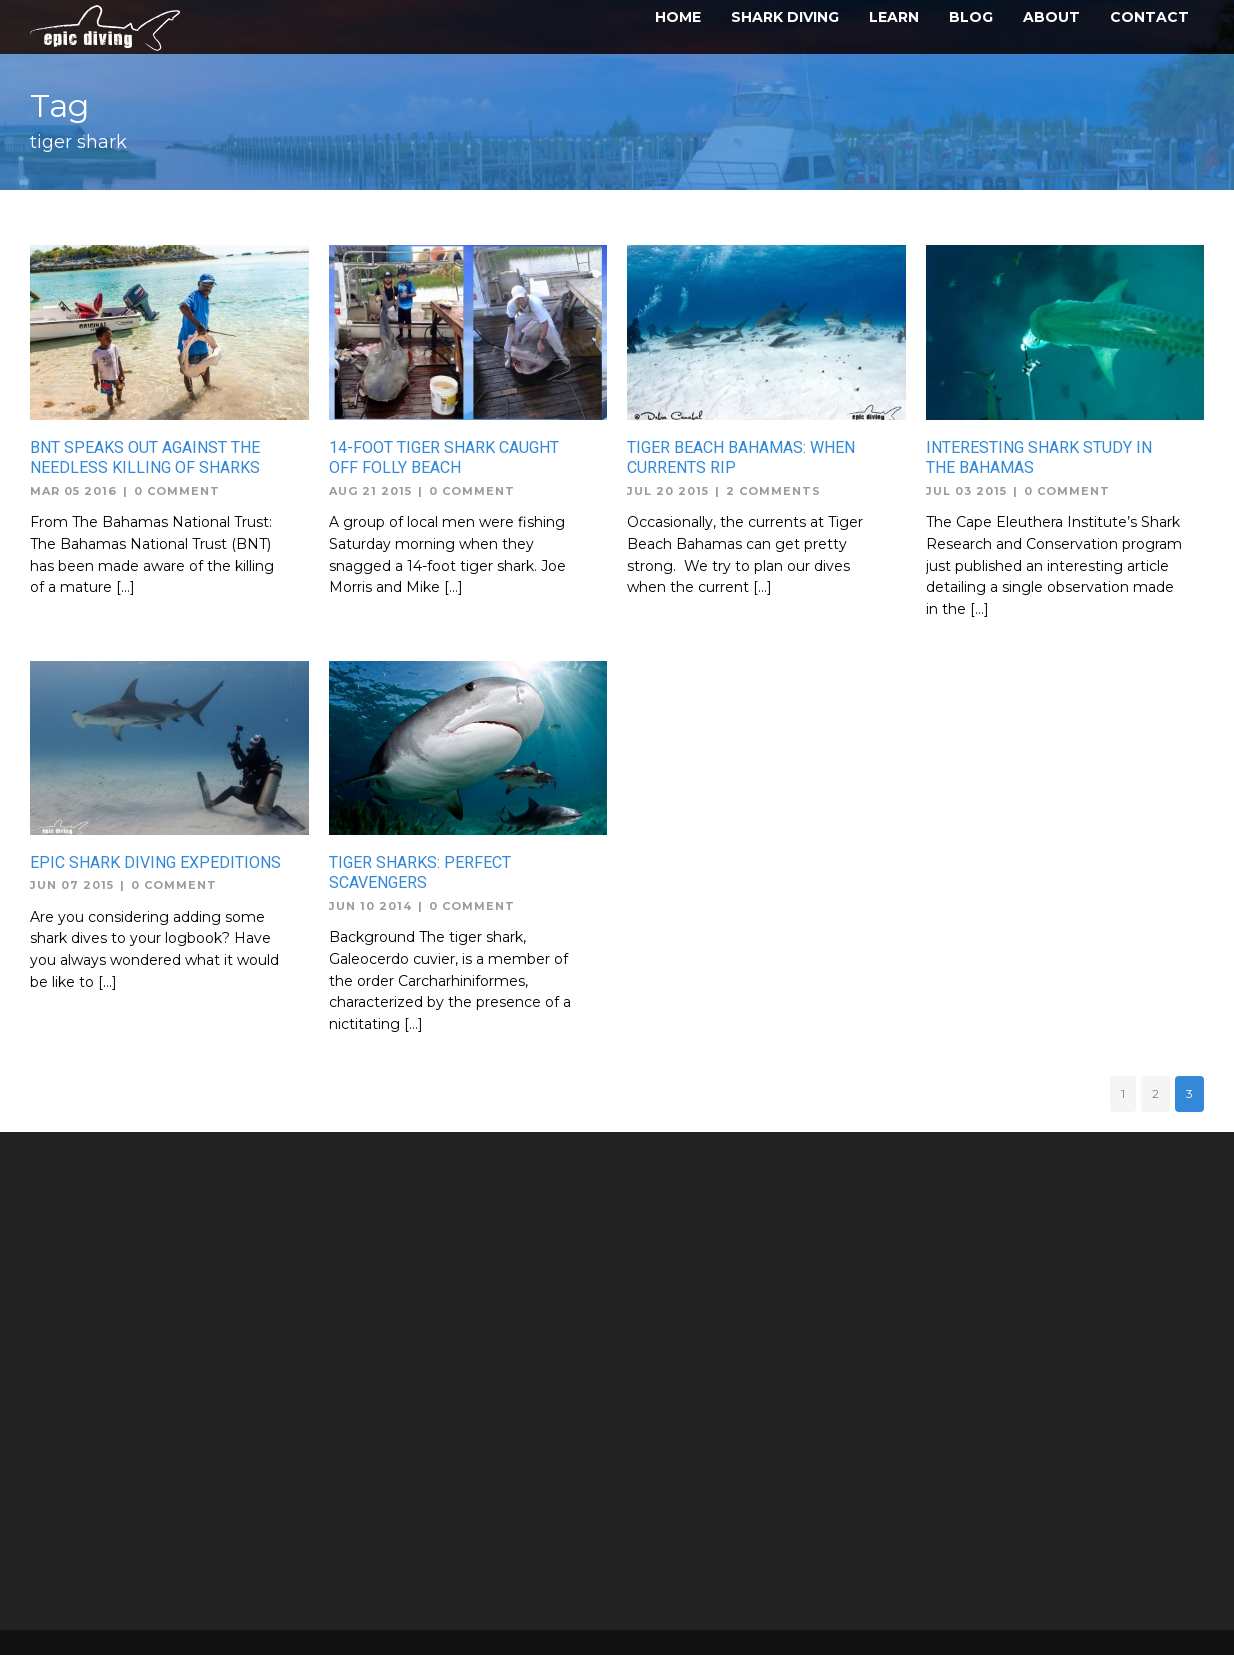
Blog (971, 17)
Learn (894, 17)
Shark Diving (785, 17)
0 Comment (177, 491)
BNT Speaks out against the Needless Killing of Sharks (145, 458)
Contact (1149, 17)
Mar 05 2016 (73, 491)
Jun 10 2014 (370, 906)
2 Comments (773, 491)
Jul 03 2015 (966, 491)
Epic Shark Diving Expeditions (155, 862)
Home (678, 17)
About (1051, 17)
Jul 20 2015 (668, 491)
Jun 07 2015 (72, 885)
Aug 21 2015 (370, 491)
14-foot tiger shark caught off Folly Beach (444, 458)
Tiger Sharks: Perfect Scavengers (420, 873)
